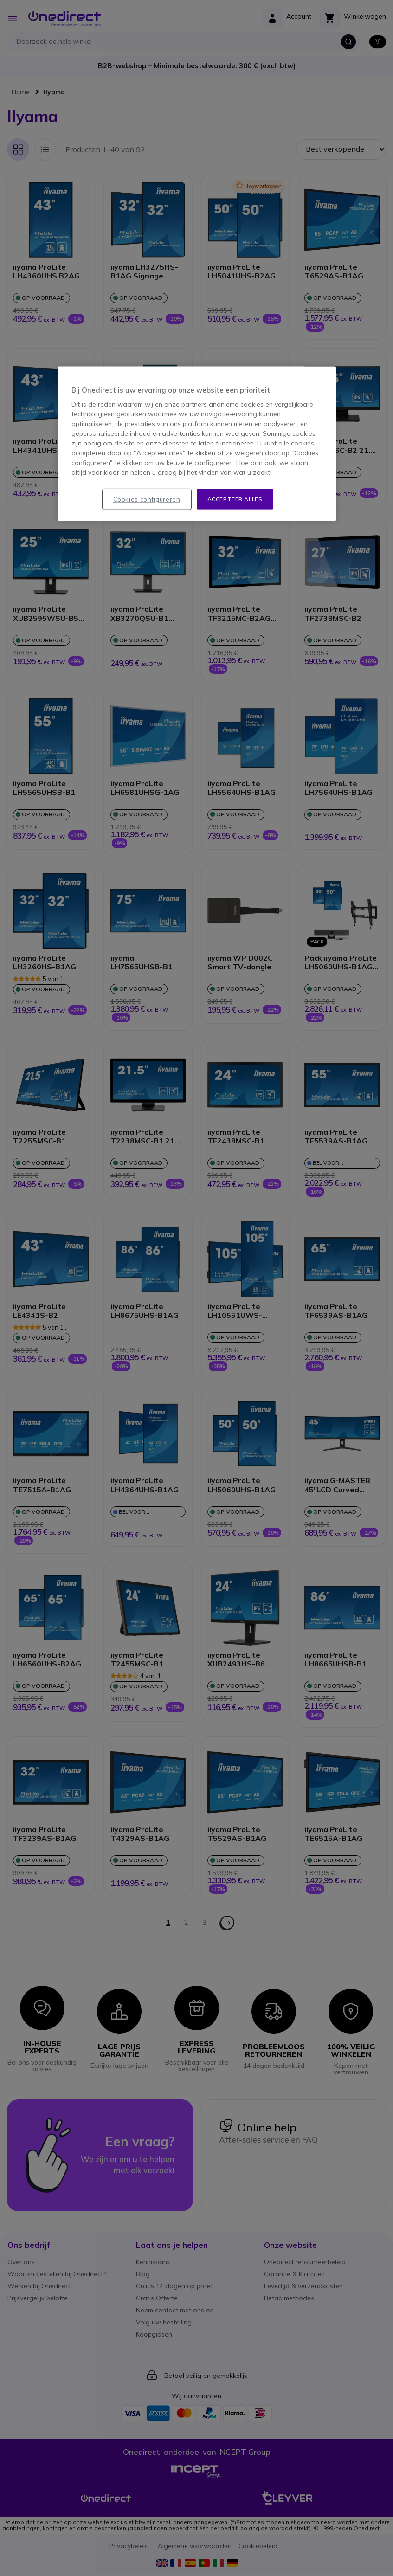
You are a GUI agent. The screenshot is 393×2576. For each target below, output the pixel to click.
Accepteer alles (235, 498)
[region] (197, 443)
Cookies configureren (146, 499)
